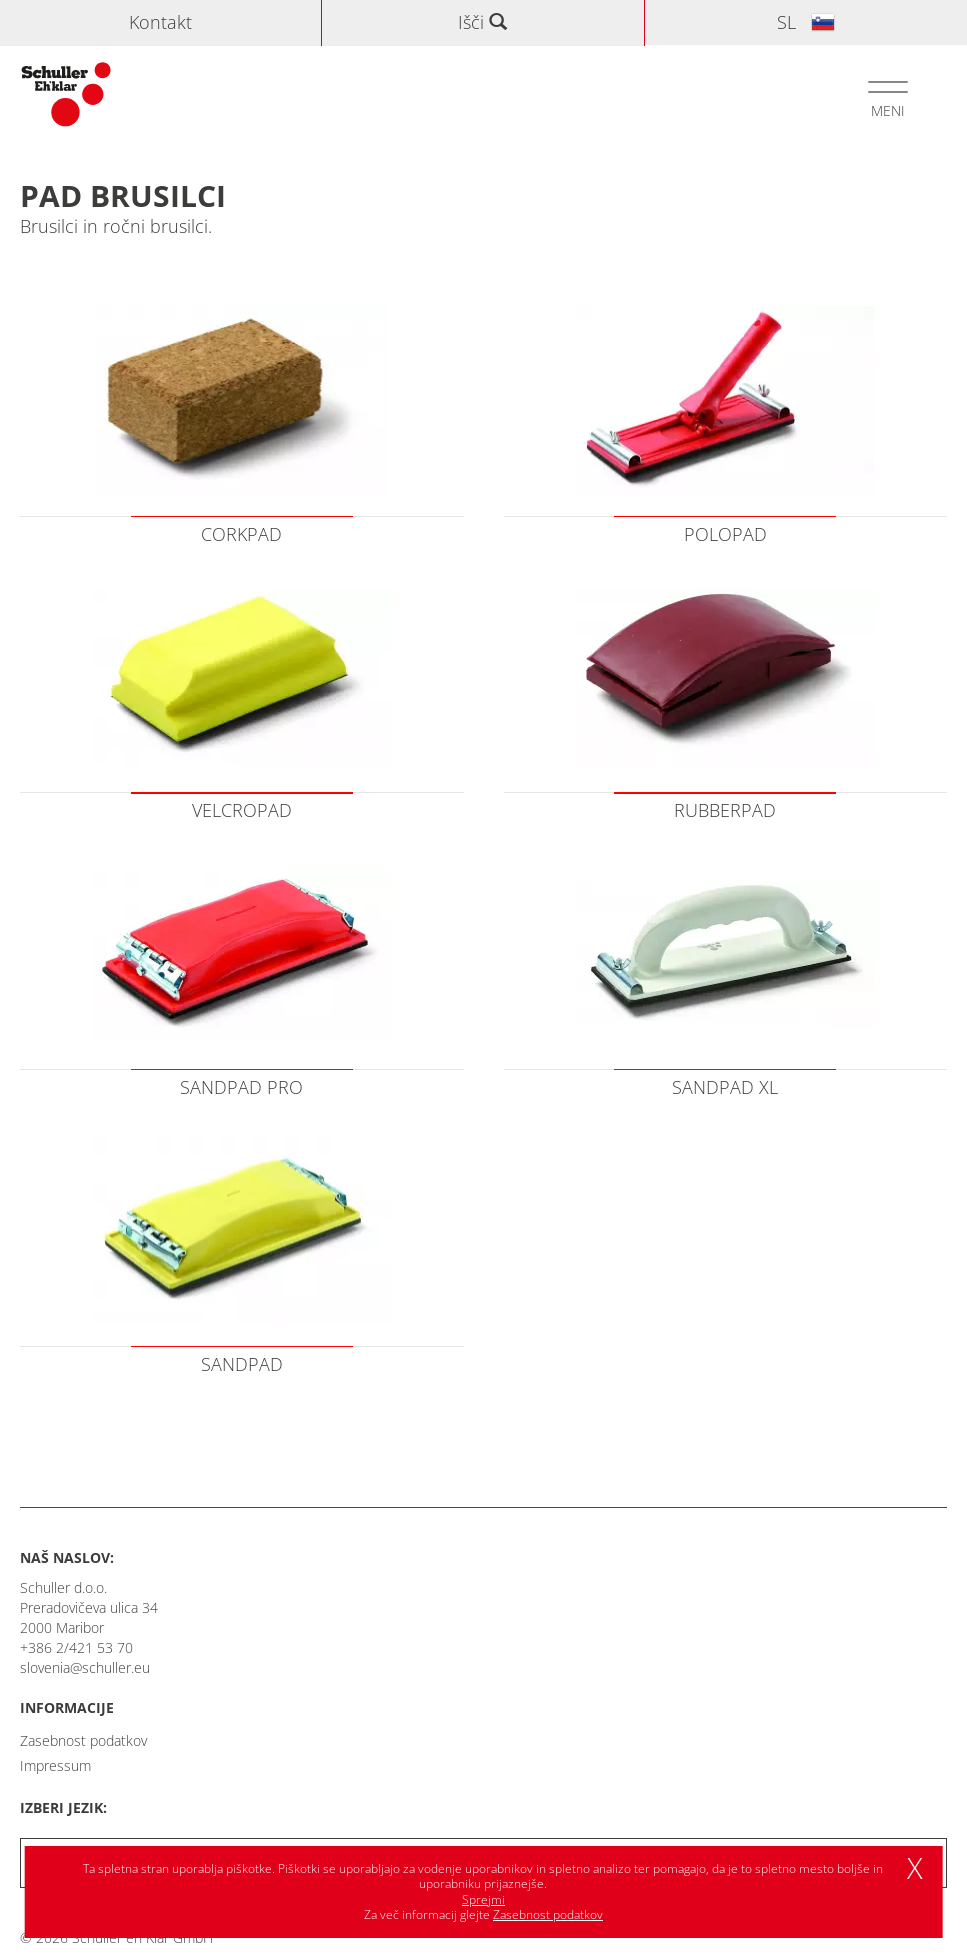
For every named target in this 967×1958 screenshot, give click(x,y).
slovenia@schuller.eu (85, 1667)
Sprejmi (483, 1899)
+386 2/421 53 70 (76, 1647)
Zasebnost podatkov (83, 1740)
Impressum (55, 1765)
